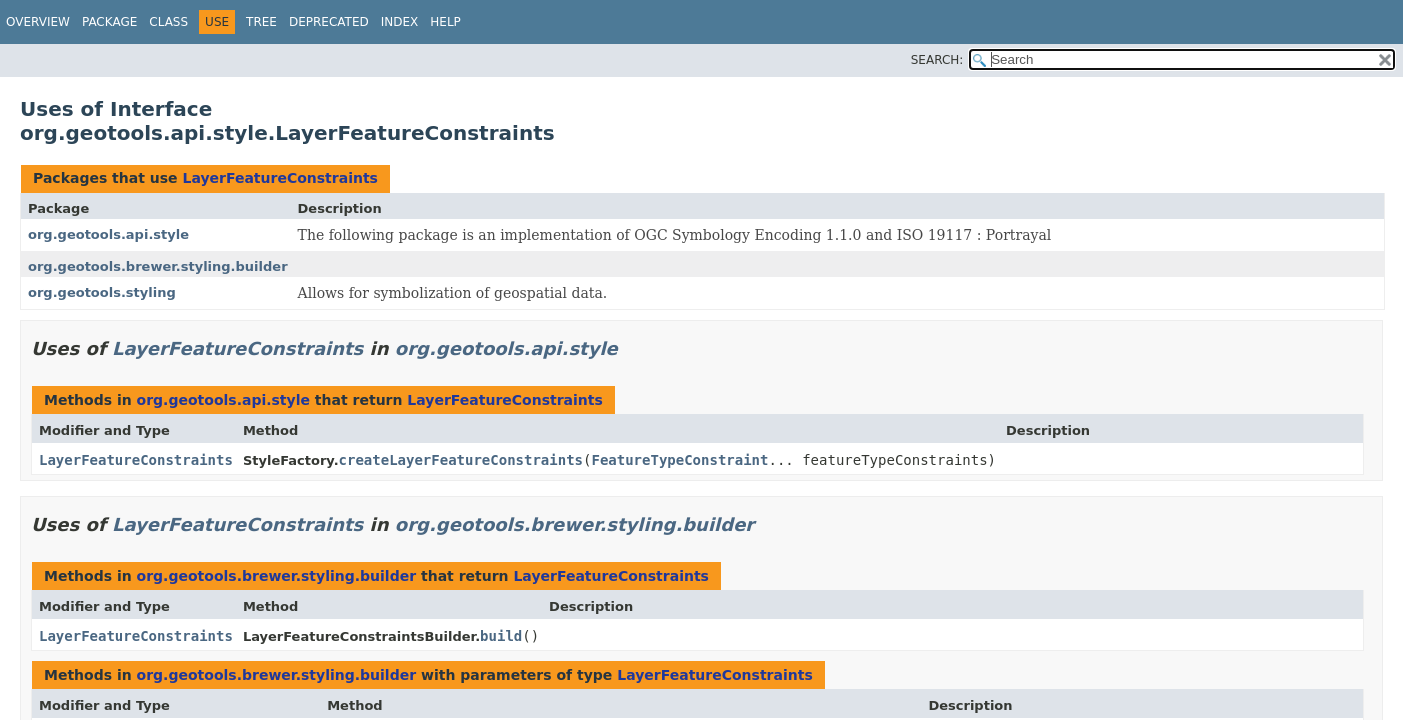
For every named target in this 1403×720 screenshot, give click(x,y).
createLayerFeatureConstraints (461, 460)
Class (168, 22)
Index (400, 22)
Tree (261, 22)
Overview (38, 22)
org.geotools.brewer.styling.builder (158, 266)
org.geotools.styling (102, 292)
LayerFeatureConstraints (280, 178)
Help (445, 22)
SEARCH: (937, 60)
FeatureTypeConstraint (679, 460)
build (501, 636)
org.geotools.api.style (108, 234)
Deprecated (329, 22)
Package (109, 22)
